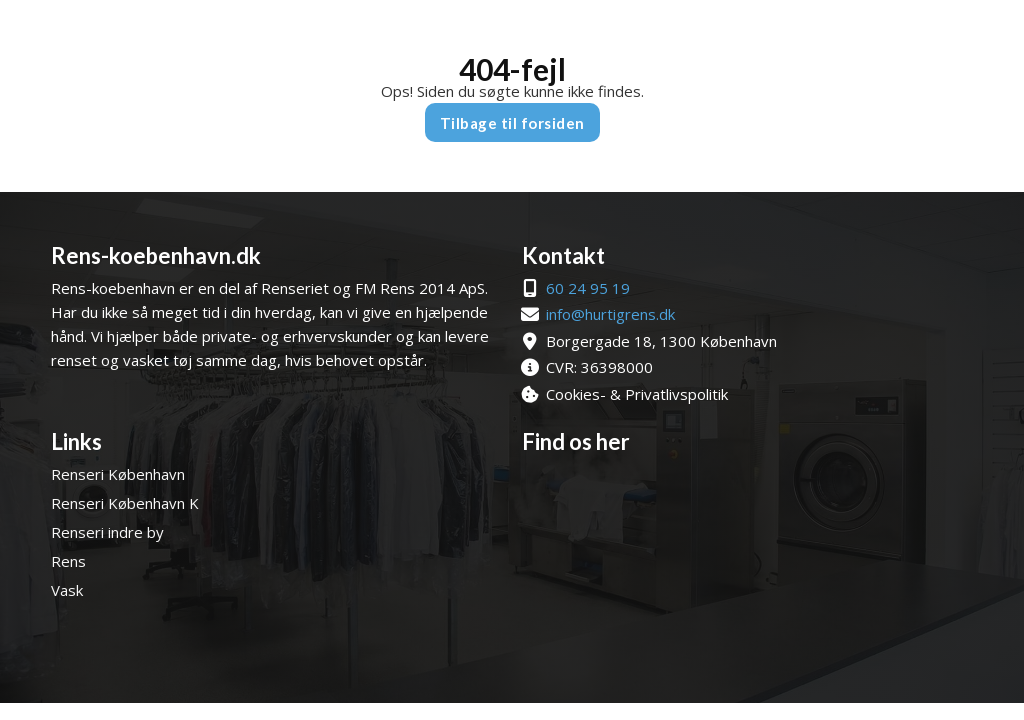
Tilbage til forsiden (512, 123)
